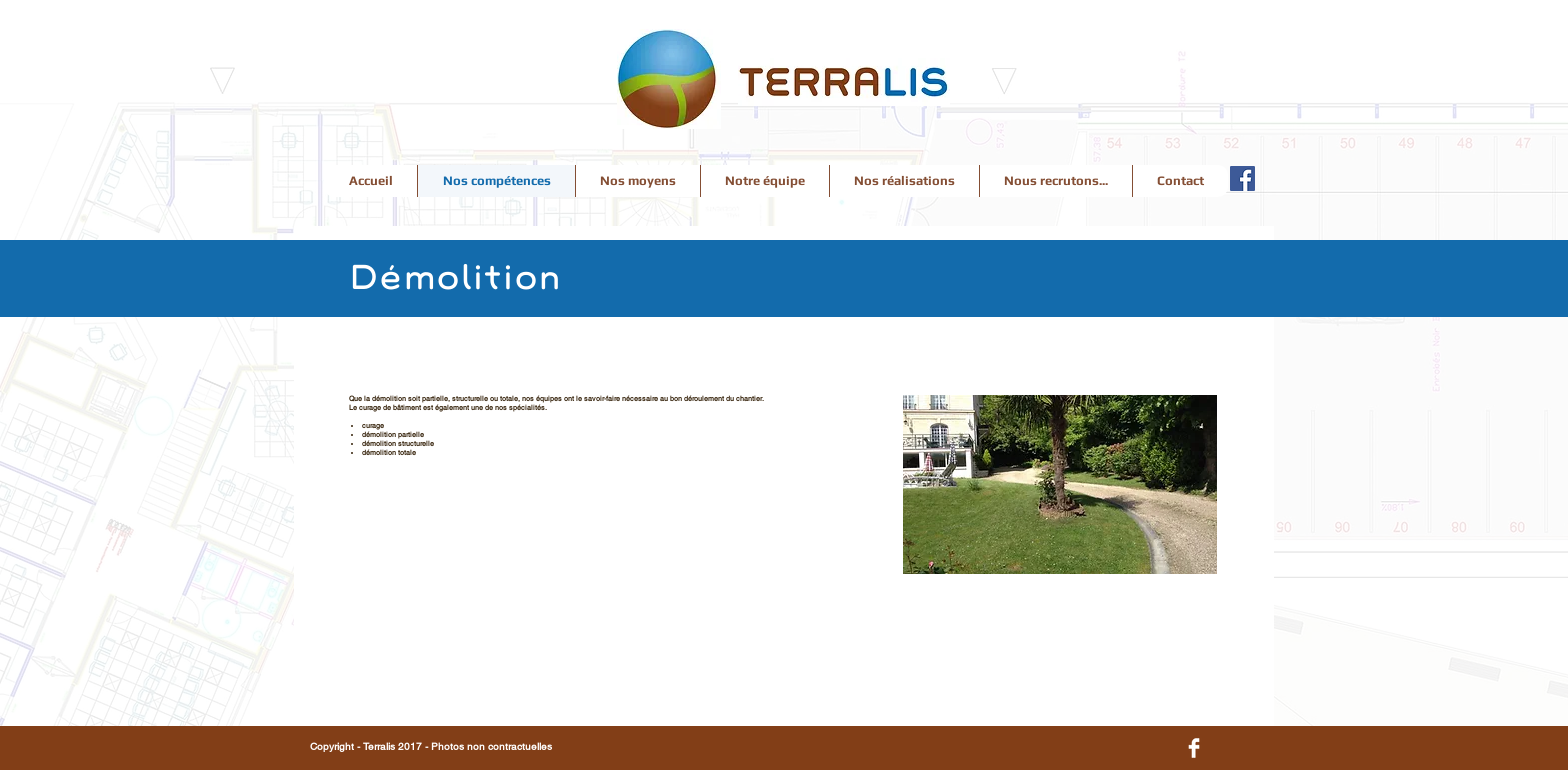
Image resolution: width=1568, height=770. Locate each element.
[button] (1060, 484)
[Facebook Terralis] (1242, 178)
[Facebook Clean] (1194, 748)
